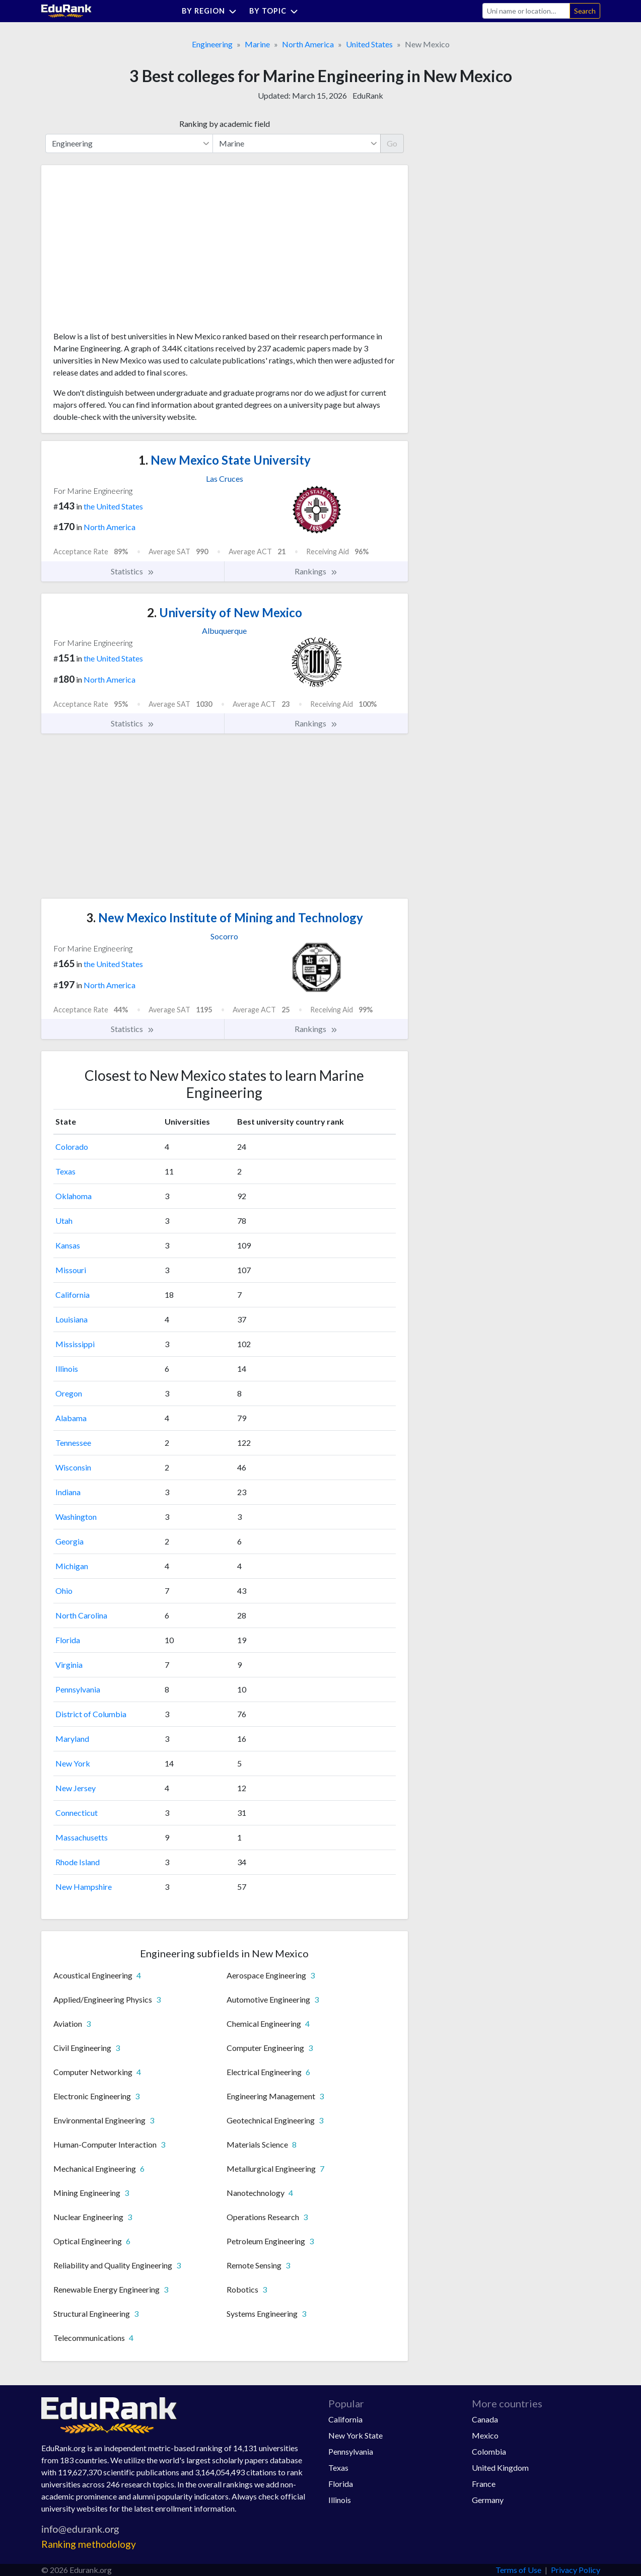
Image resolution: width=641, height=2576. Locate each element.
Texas (65, 1171)
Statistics (133, 571)
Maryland (72, 1738)
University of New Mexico (224, 612)
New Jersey (75, 1788)
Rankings (316, 571)
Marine (257, 44)
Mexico (485, 2435)
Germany (488, 2500)
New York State (355, 2435)
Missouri (70, 1270)
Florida (67, 1640)
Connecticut (76, 1812)
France (483, 2483)
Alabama (71, 1418)
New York (72, 1763)
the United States (113, 506)
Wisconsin (73, 1467)
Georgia (69, 1541)
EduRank (367, 95)
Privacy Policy (575, 2569)
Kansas (67, 1245)
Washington (76, 1516)
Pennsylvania (77, 1689)
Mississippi (75, 1344)
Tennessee (73, 1442)
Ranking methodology (88, 2544)
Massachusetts (81, 1837)
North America (308, 44)
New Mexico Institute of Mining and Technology (224, 917)
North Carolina (81, 1615)
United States (369, 44)
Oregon (68, 1393)
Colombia (489, 2451)
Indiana (68, 1492)
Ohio (64, 1590)
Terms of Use (518, 2569)
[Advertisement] (129, 251)
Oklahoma (73, 1196)
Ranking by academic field (224, 123)
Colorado (71, 1146)
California (72, 1294)
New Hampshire (83, 1886)
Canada (485, 2419)
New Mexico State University (224, 460)
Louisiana (71, 1319)
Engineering (212, 44)
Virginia (69, 1664)
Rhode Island (77, 1862)
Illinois (66, 1368)
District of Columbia (90, 1714)
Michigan (71, 1566)
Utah (64, 1220)
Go (392, 143)
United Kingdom (500, 2467)
